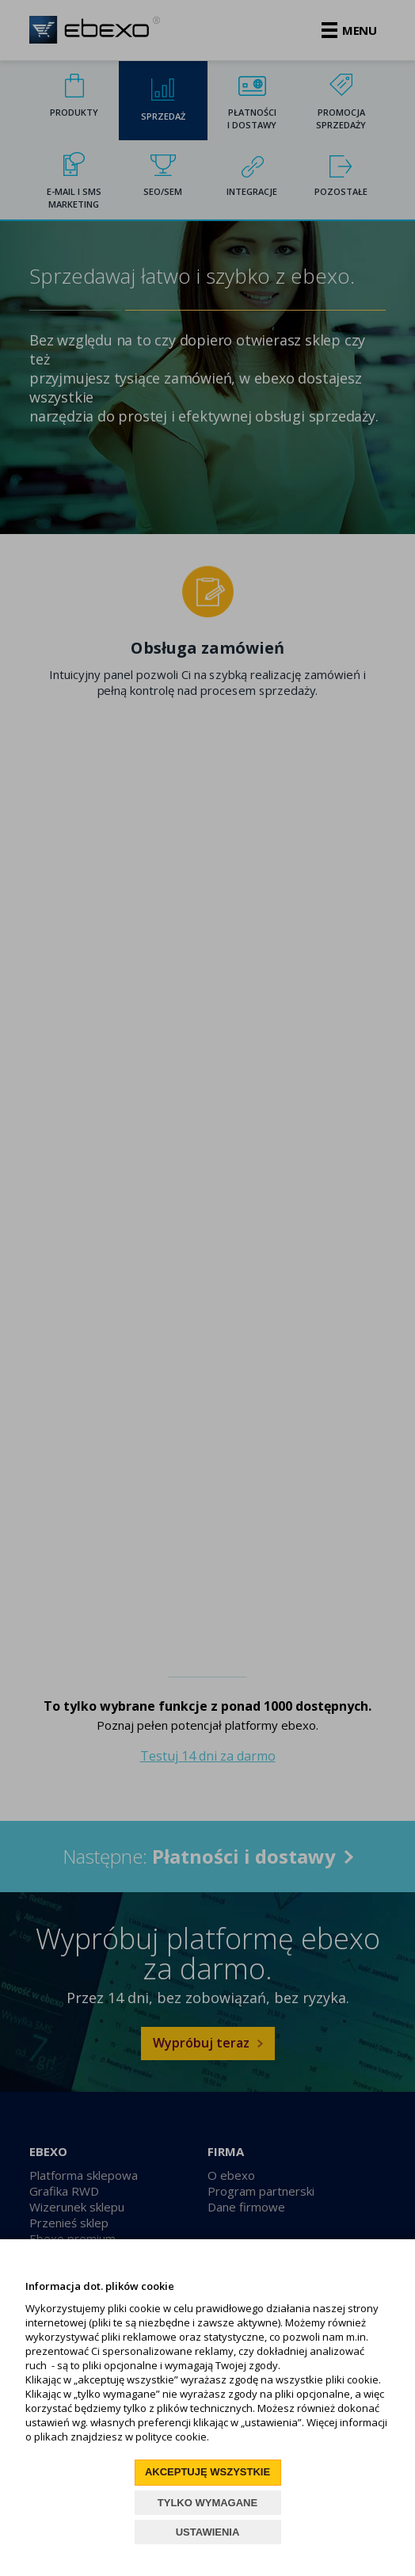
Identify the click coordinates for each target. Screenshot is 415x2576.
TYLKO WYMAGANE (207, 2503)
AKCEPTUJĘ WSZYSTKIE (207, 2472)
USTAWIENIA (208, 2532)
